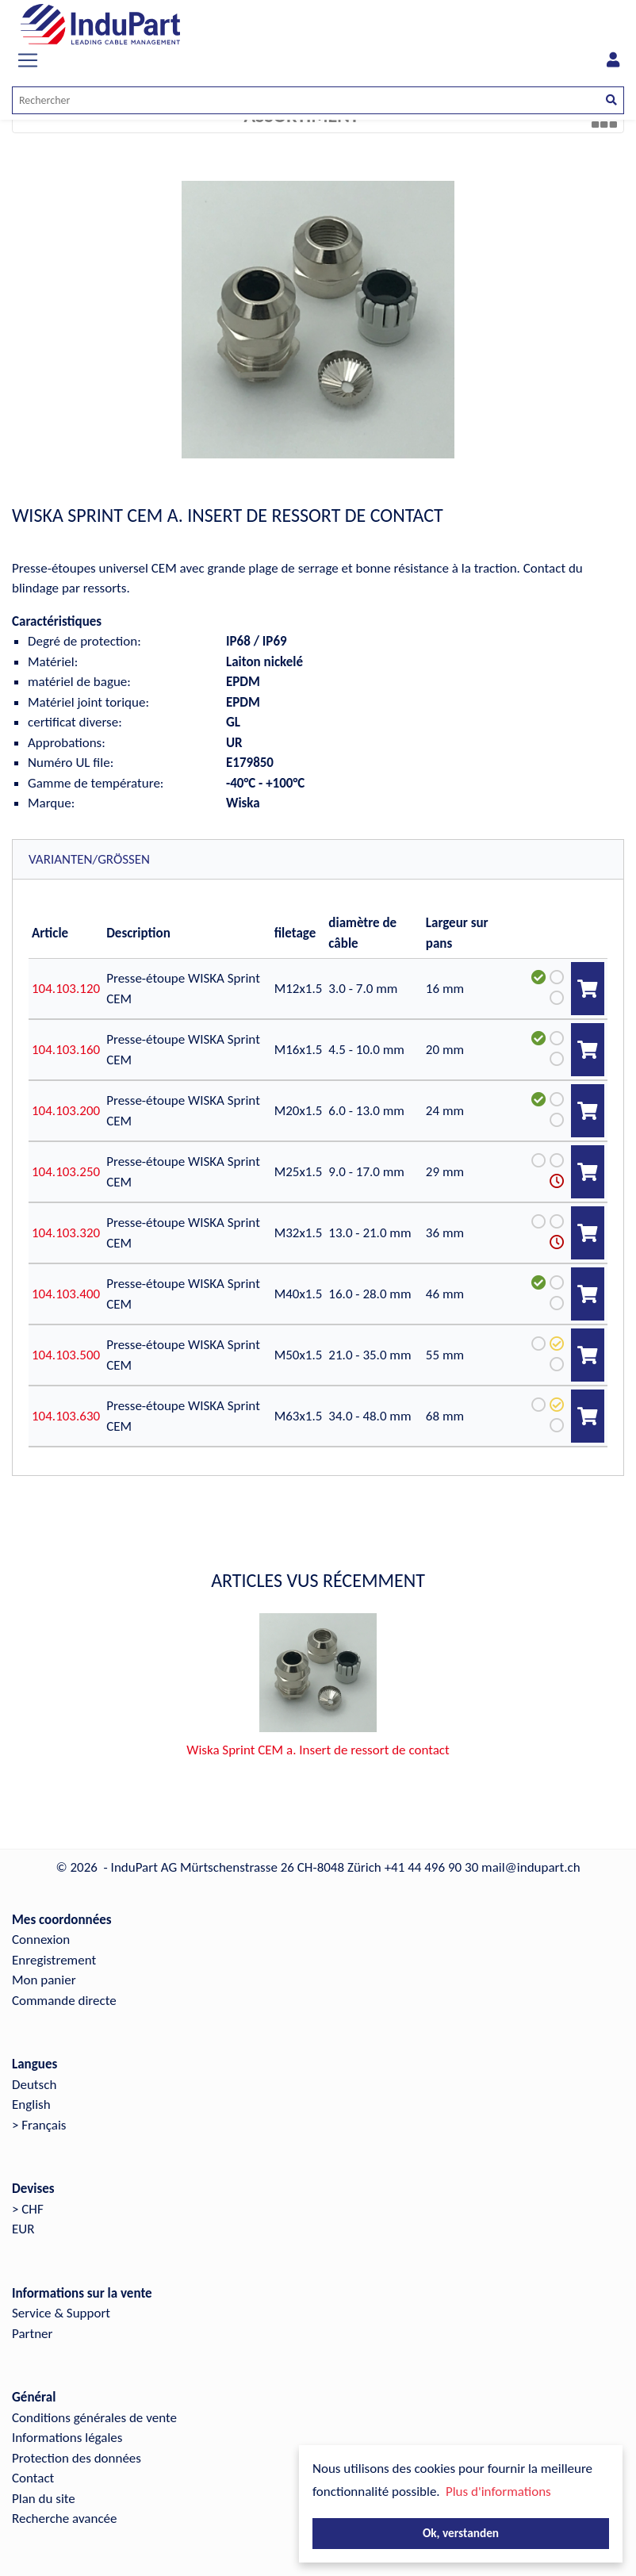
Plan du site (43, 2486)
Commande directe (64, 1988)
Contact (33, 2465)
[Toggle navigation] (28, 60)
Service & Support (61, 2300)
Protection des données (76, 2445)
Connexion (41, 1927)
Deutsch (34, 2072)
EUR (23, 2216)
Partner (32, 2321)
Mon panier (44, 1967)
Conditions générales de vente (94, 2405)
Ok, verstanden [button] (461, 2532)
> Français (39, 2112)
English (31, 2091)
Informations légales (67, 2425)
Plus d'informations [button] (498, 2491)
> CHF (28, 2196)
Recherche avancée (64, 2505)
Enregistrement (54, 1947)
